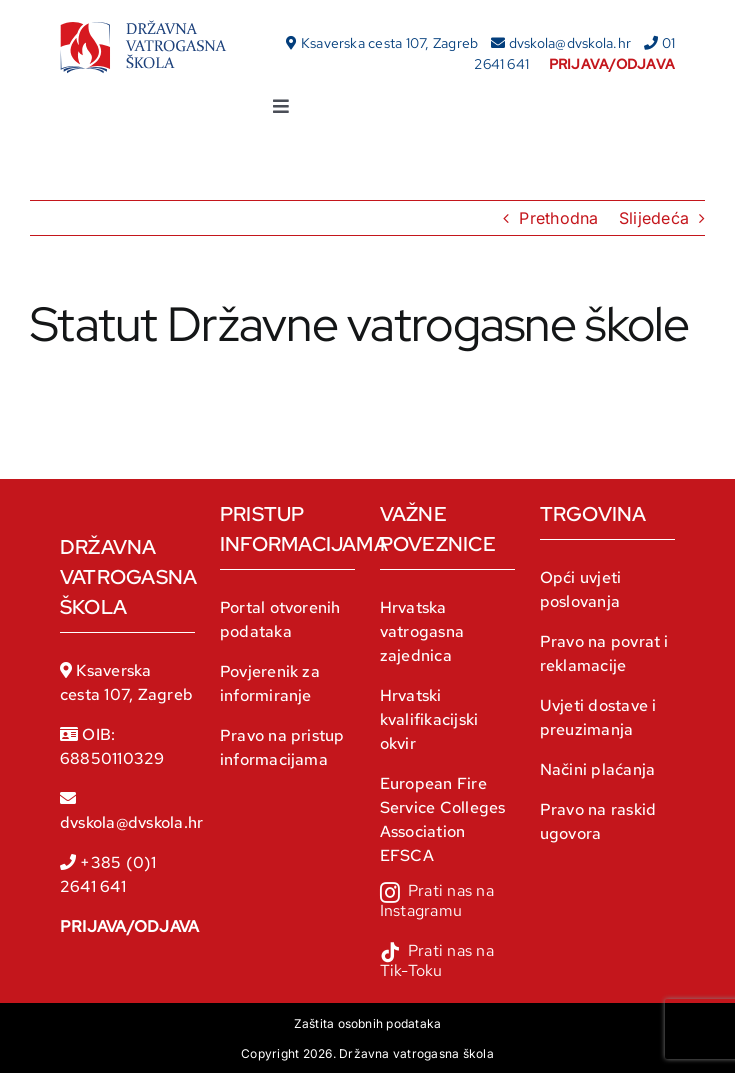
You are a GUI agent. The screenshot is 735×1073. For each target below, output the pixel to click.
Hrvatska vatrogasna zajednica (422, 631)
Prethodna (558, 218)
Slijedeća (654, 218)
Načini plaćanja (598, 769)
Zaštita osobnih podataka (368, 1023)
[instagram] (447, 903)
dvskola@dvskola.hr (570, 43)
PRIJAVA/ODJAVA (129, 926)
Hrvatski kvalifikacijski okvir (429, 719)
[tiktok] (447, 963)
